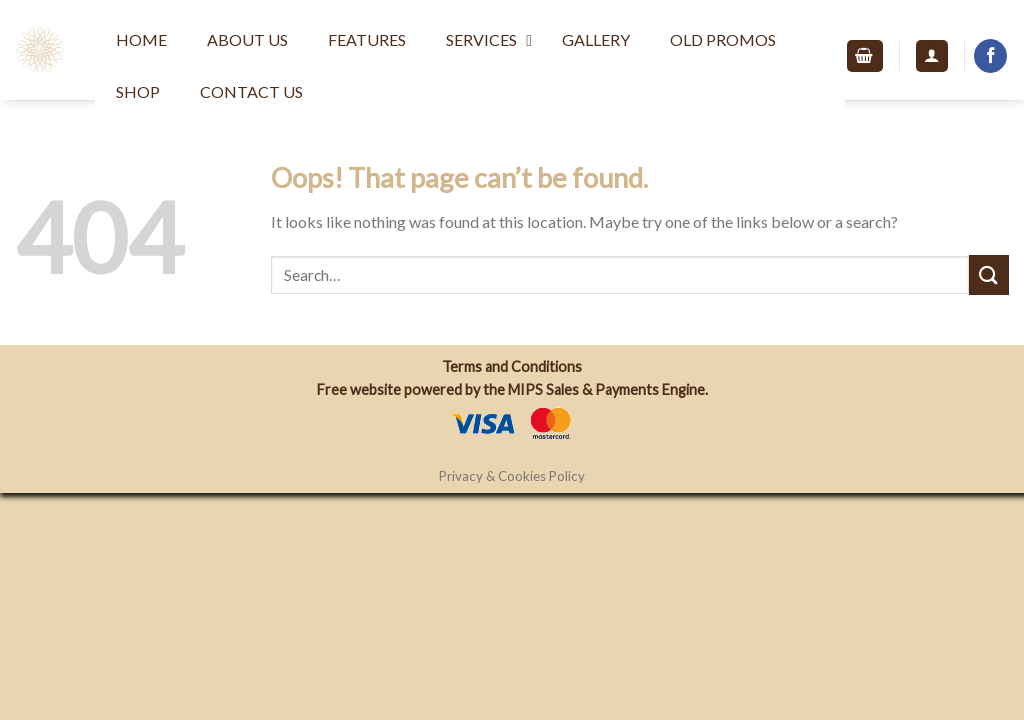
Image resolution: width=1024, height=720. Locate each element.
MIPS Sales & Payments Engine (606, 389)
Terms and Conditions (512, 366)
